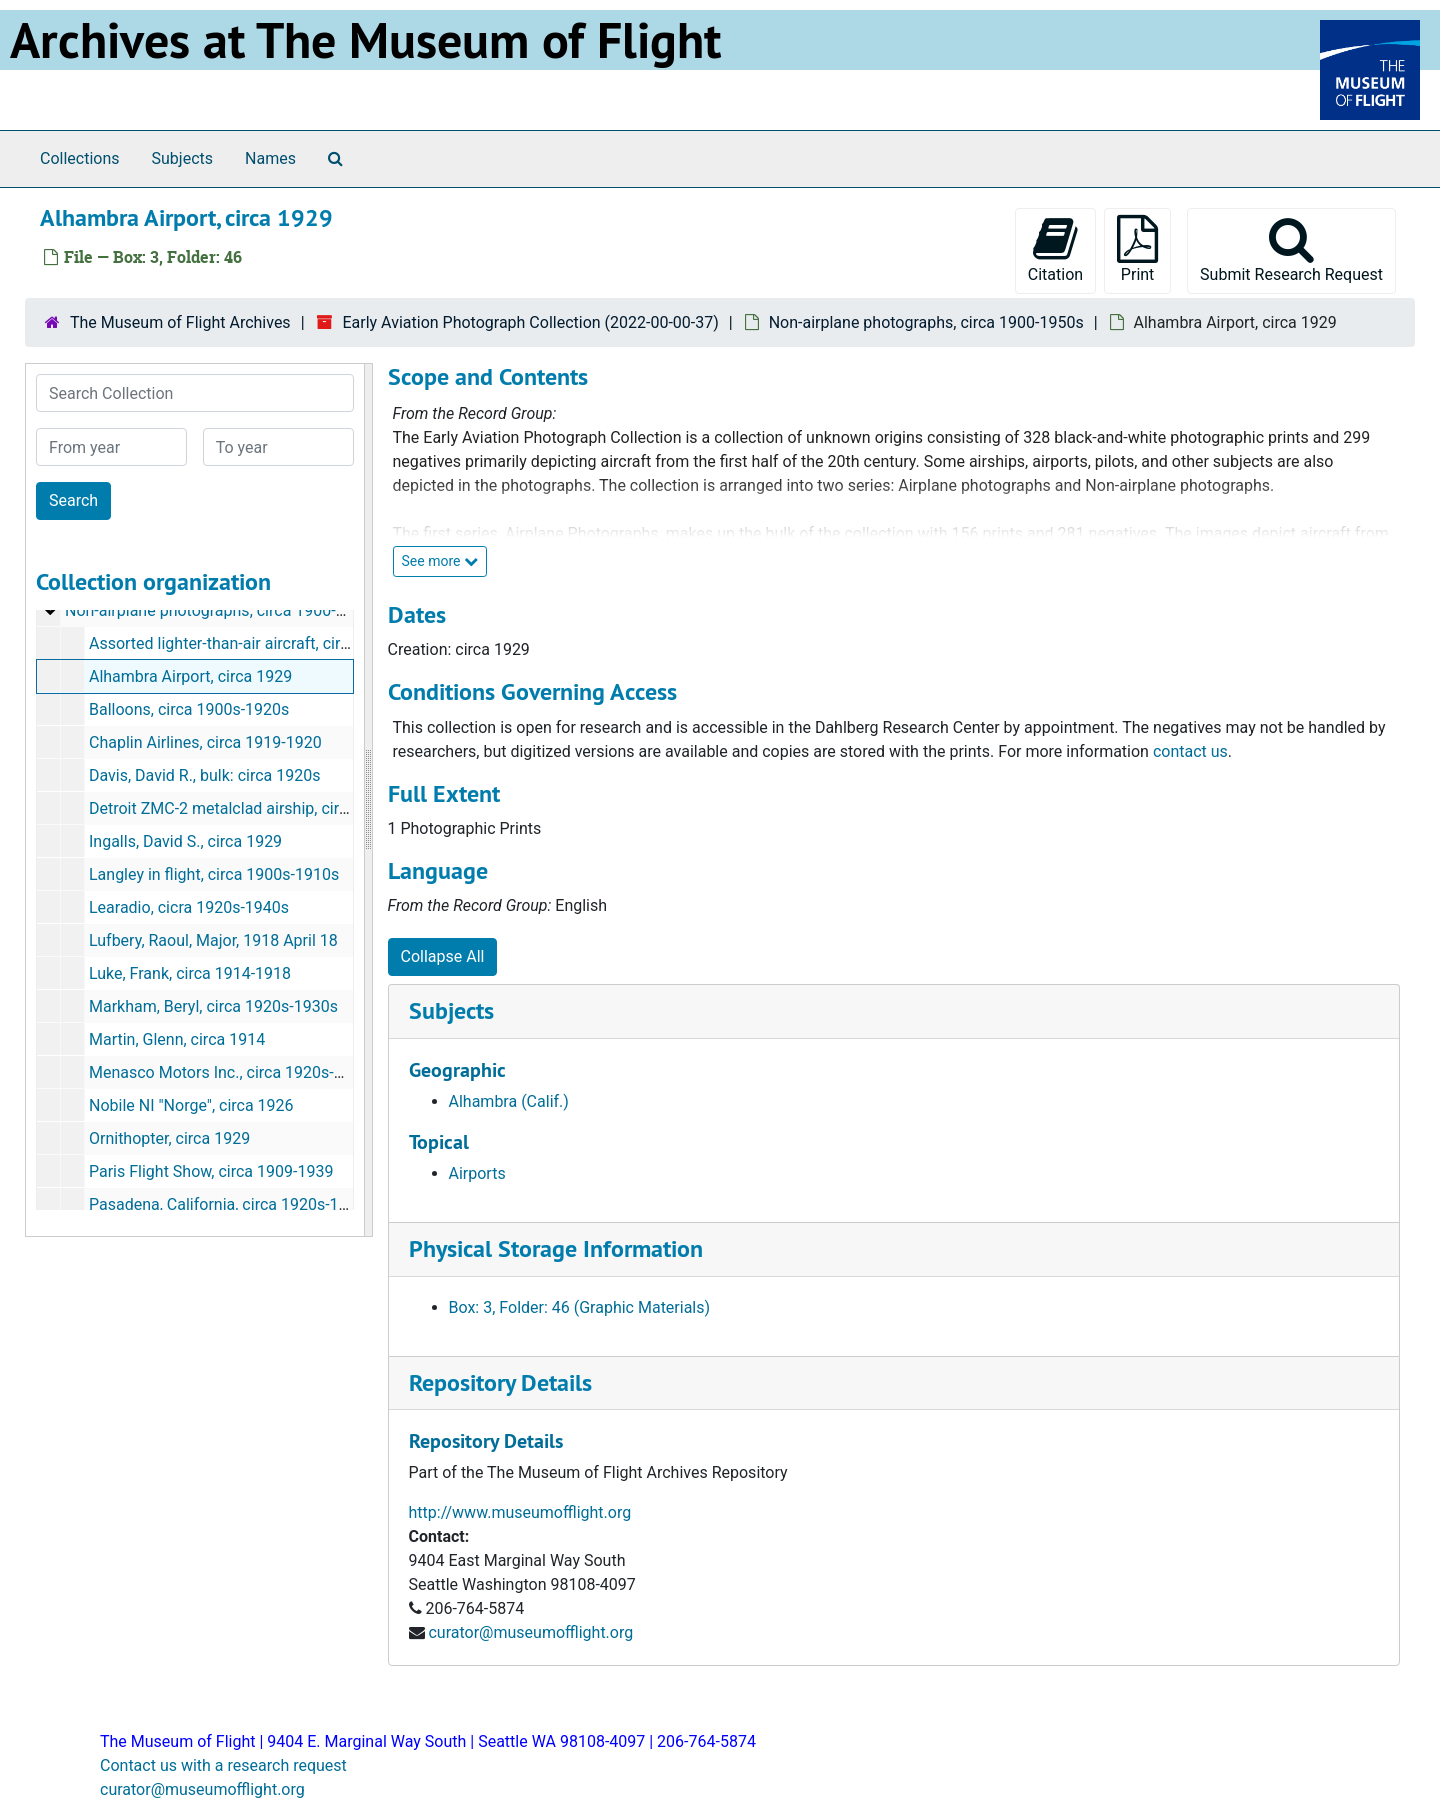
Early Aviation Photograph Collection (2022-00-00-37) (530, 322)
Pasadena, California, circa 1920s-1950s (231, 1204)
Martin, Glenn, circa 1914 (177, 1039)
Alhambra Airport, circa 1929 (190, 676)
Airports (477, 1173)
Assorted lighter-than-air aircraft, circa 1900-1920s (267, 643)
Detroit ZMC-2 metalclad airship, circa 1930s (246, 808)
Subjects (182, 158)
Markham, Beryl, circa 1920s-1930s (213, 1006)
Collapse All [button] (443, 956)
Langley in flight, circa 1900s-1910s (214, 874)
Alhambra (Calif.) (509, 1101)
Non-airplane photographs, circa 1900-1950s (926, 322)
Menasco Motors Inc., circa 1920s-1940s (233, 1072)
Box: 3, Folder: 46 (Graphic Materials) (580, 1307)
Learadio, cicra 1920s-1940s (189, 907)
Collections (80, 158)
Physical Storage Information (556, 1248)
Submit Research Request (1291, 249)
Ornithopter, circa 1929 (169, 1138)
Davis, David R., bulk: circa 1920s (204, 775)
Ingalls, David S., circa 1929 (185, 841)
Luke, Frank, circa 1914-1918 (190, 973)
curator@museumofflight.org (530, 1632)
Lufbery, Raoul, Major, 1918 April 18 (213, 940)
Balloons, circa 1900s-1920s (189, 709)
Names (270, 158)
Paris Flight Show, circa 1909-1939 (211, 1171)
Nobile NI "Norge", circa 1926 (191, 1105)
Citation (1055, 249)
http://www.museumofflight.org (520, 1512)
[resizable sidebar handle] (368, 800)
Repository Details (500, 1382)
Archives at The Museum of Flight (365, 40)
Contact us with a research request (223, 1765)
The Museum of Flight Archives (180, 322)
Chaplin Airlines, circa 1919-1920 (205, 742)
